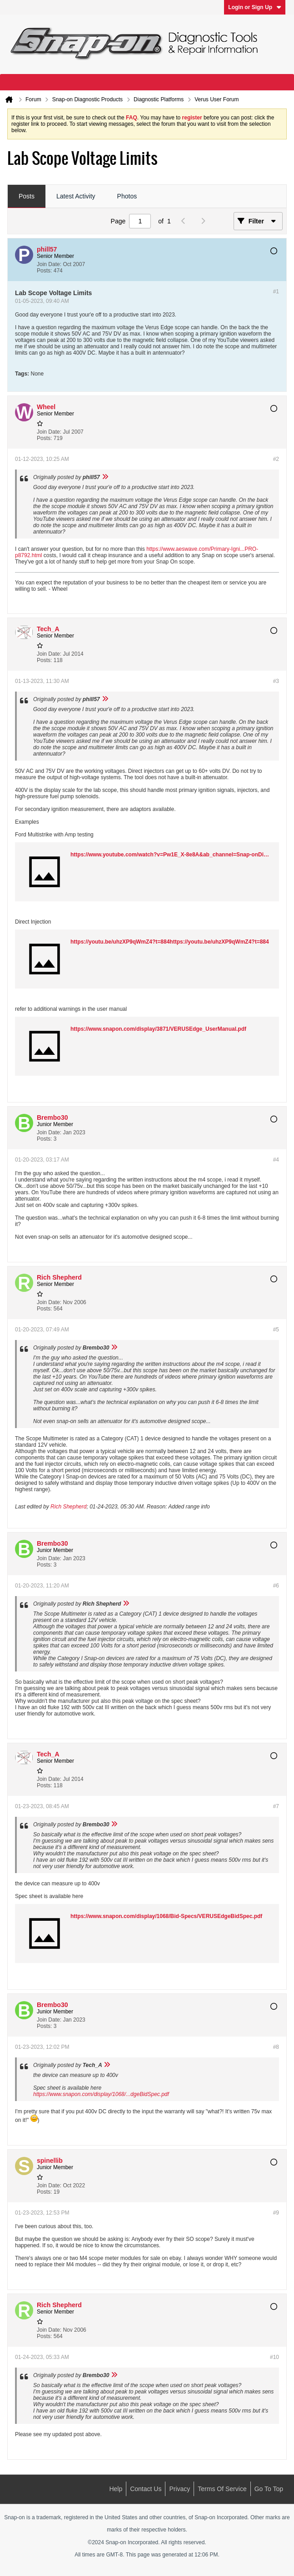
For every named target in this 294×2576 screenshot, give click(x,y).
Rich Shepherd (68, 1506)
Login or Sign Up (254, 7)
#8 (276, 2047)
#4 (276, 1160)
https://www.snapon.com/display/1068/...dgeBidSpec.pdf (101, 2094)
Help (115, 2488)
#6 (276, 1585)
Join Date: (49, 264)
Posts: (44, 270)
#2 (276, 459)
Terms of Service (222, 2488)
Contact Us (145, 2488)
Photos (127, 196)
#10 (274, 2357)
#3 (276, 681)
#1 (276, 291)
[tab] (26, 196)
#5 (276, 1329)
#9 (276, 2213)
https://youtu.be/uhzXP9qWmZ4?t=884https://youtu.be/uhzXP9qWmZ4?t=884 (169, 942)
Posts (27, 196)
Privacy (179, 2488)
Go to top (268, 2488)
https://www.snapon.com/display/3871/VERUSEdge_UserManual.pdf (158, 1029)
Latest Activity (75, 196)
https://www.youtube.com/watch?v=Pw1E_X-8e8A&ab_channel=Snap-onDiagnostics (179, 854)
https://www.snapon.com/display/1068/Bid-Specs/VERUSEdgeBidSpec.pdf (166, 1916)
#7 (276, 1806)
